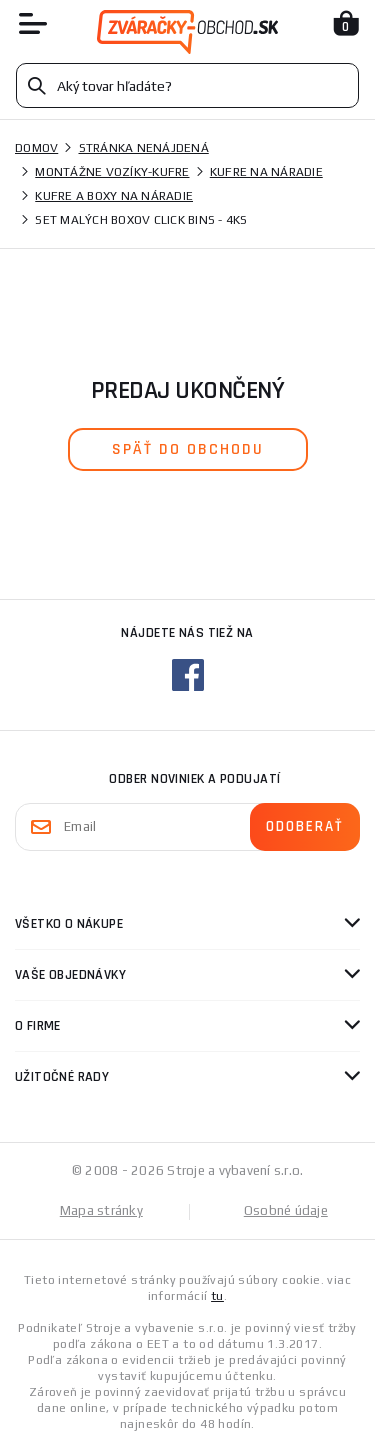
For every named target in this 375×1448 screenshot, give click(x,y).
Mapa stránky (101, 1210)
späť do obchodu (188, 449)
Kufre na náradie (266, 172)
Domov (36, 148)
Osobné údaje (286, 1210)
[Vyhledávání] (187, 85)
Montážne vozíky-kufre (112, 172)
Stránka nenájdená (144, 148)
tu (217, 1296)
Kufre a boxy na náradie (114, 196)
